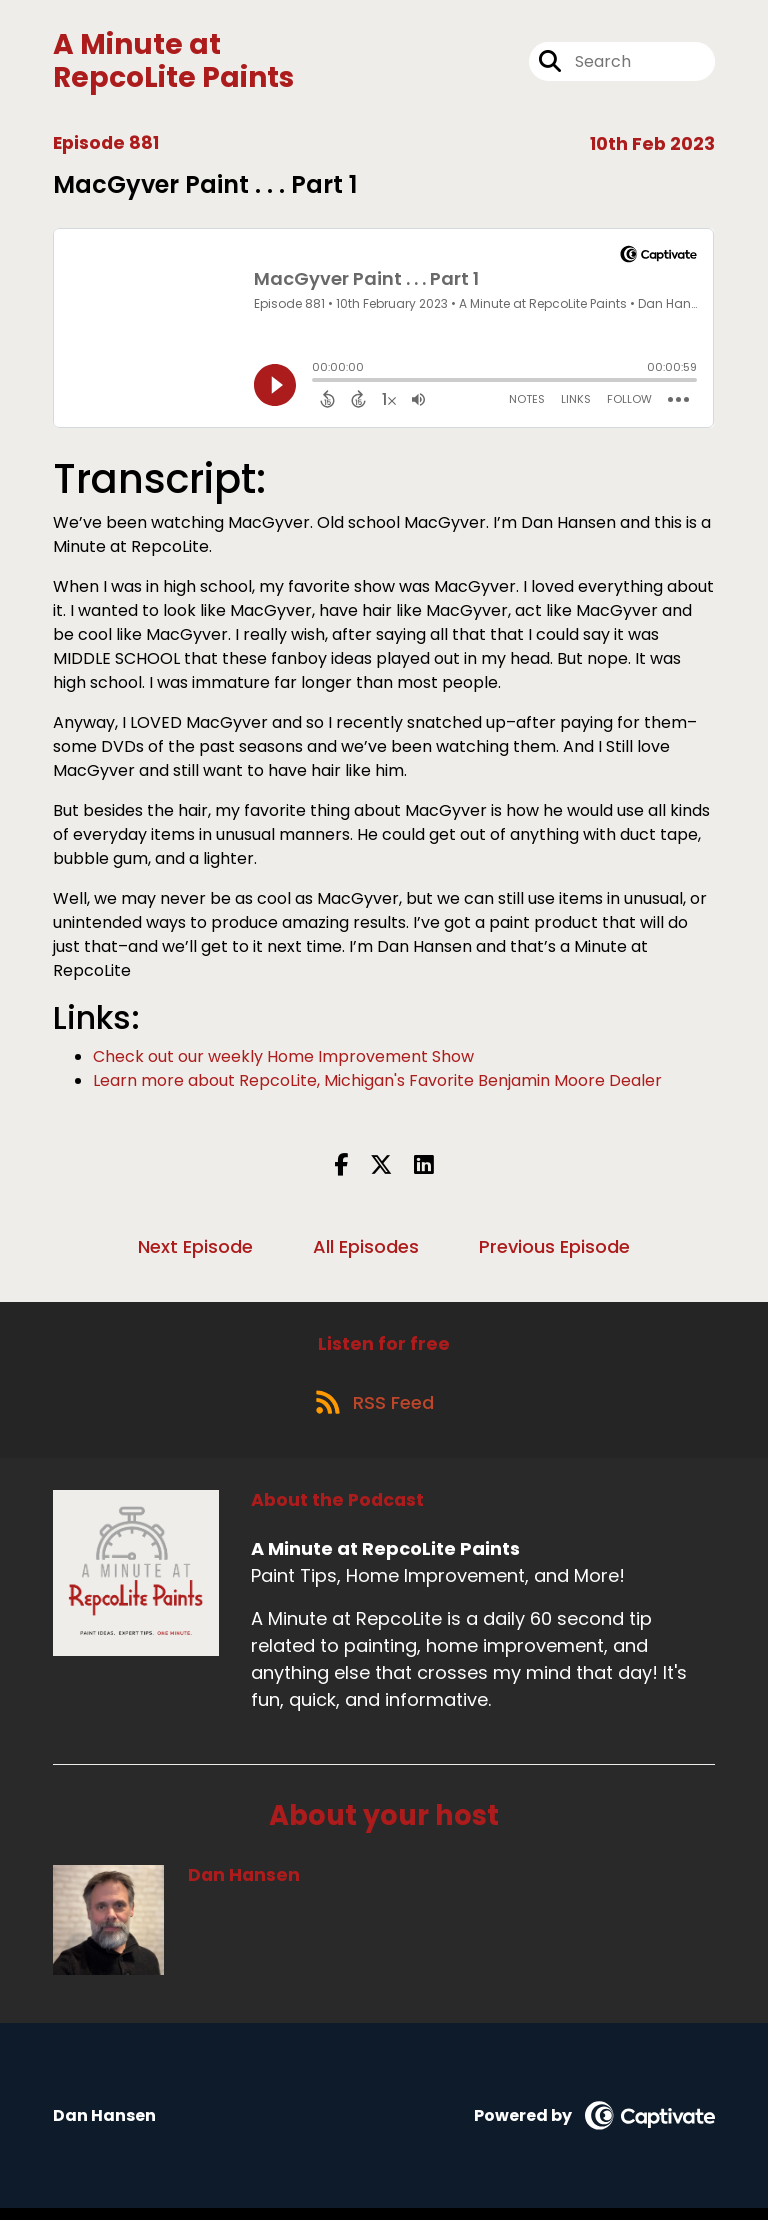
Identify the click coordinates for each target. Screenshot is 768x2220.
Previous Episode (554, 1250)
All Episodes (366, 1250)
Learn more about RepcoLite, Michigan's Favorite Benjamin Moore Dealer (377, 1084)
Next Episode (195, 1250)
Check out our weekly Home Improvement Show (283, 1060)
